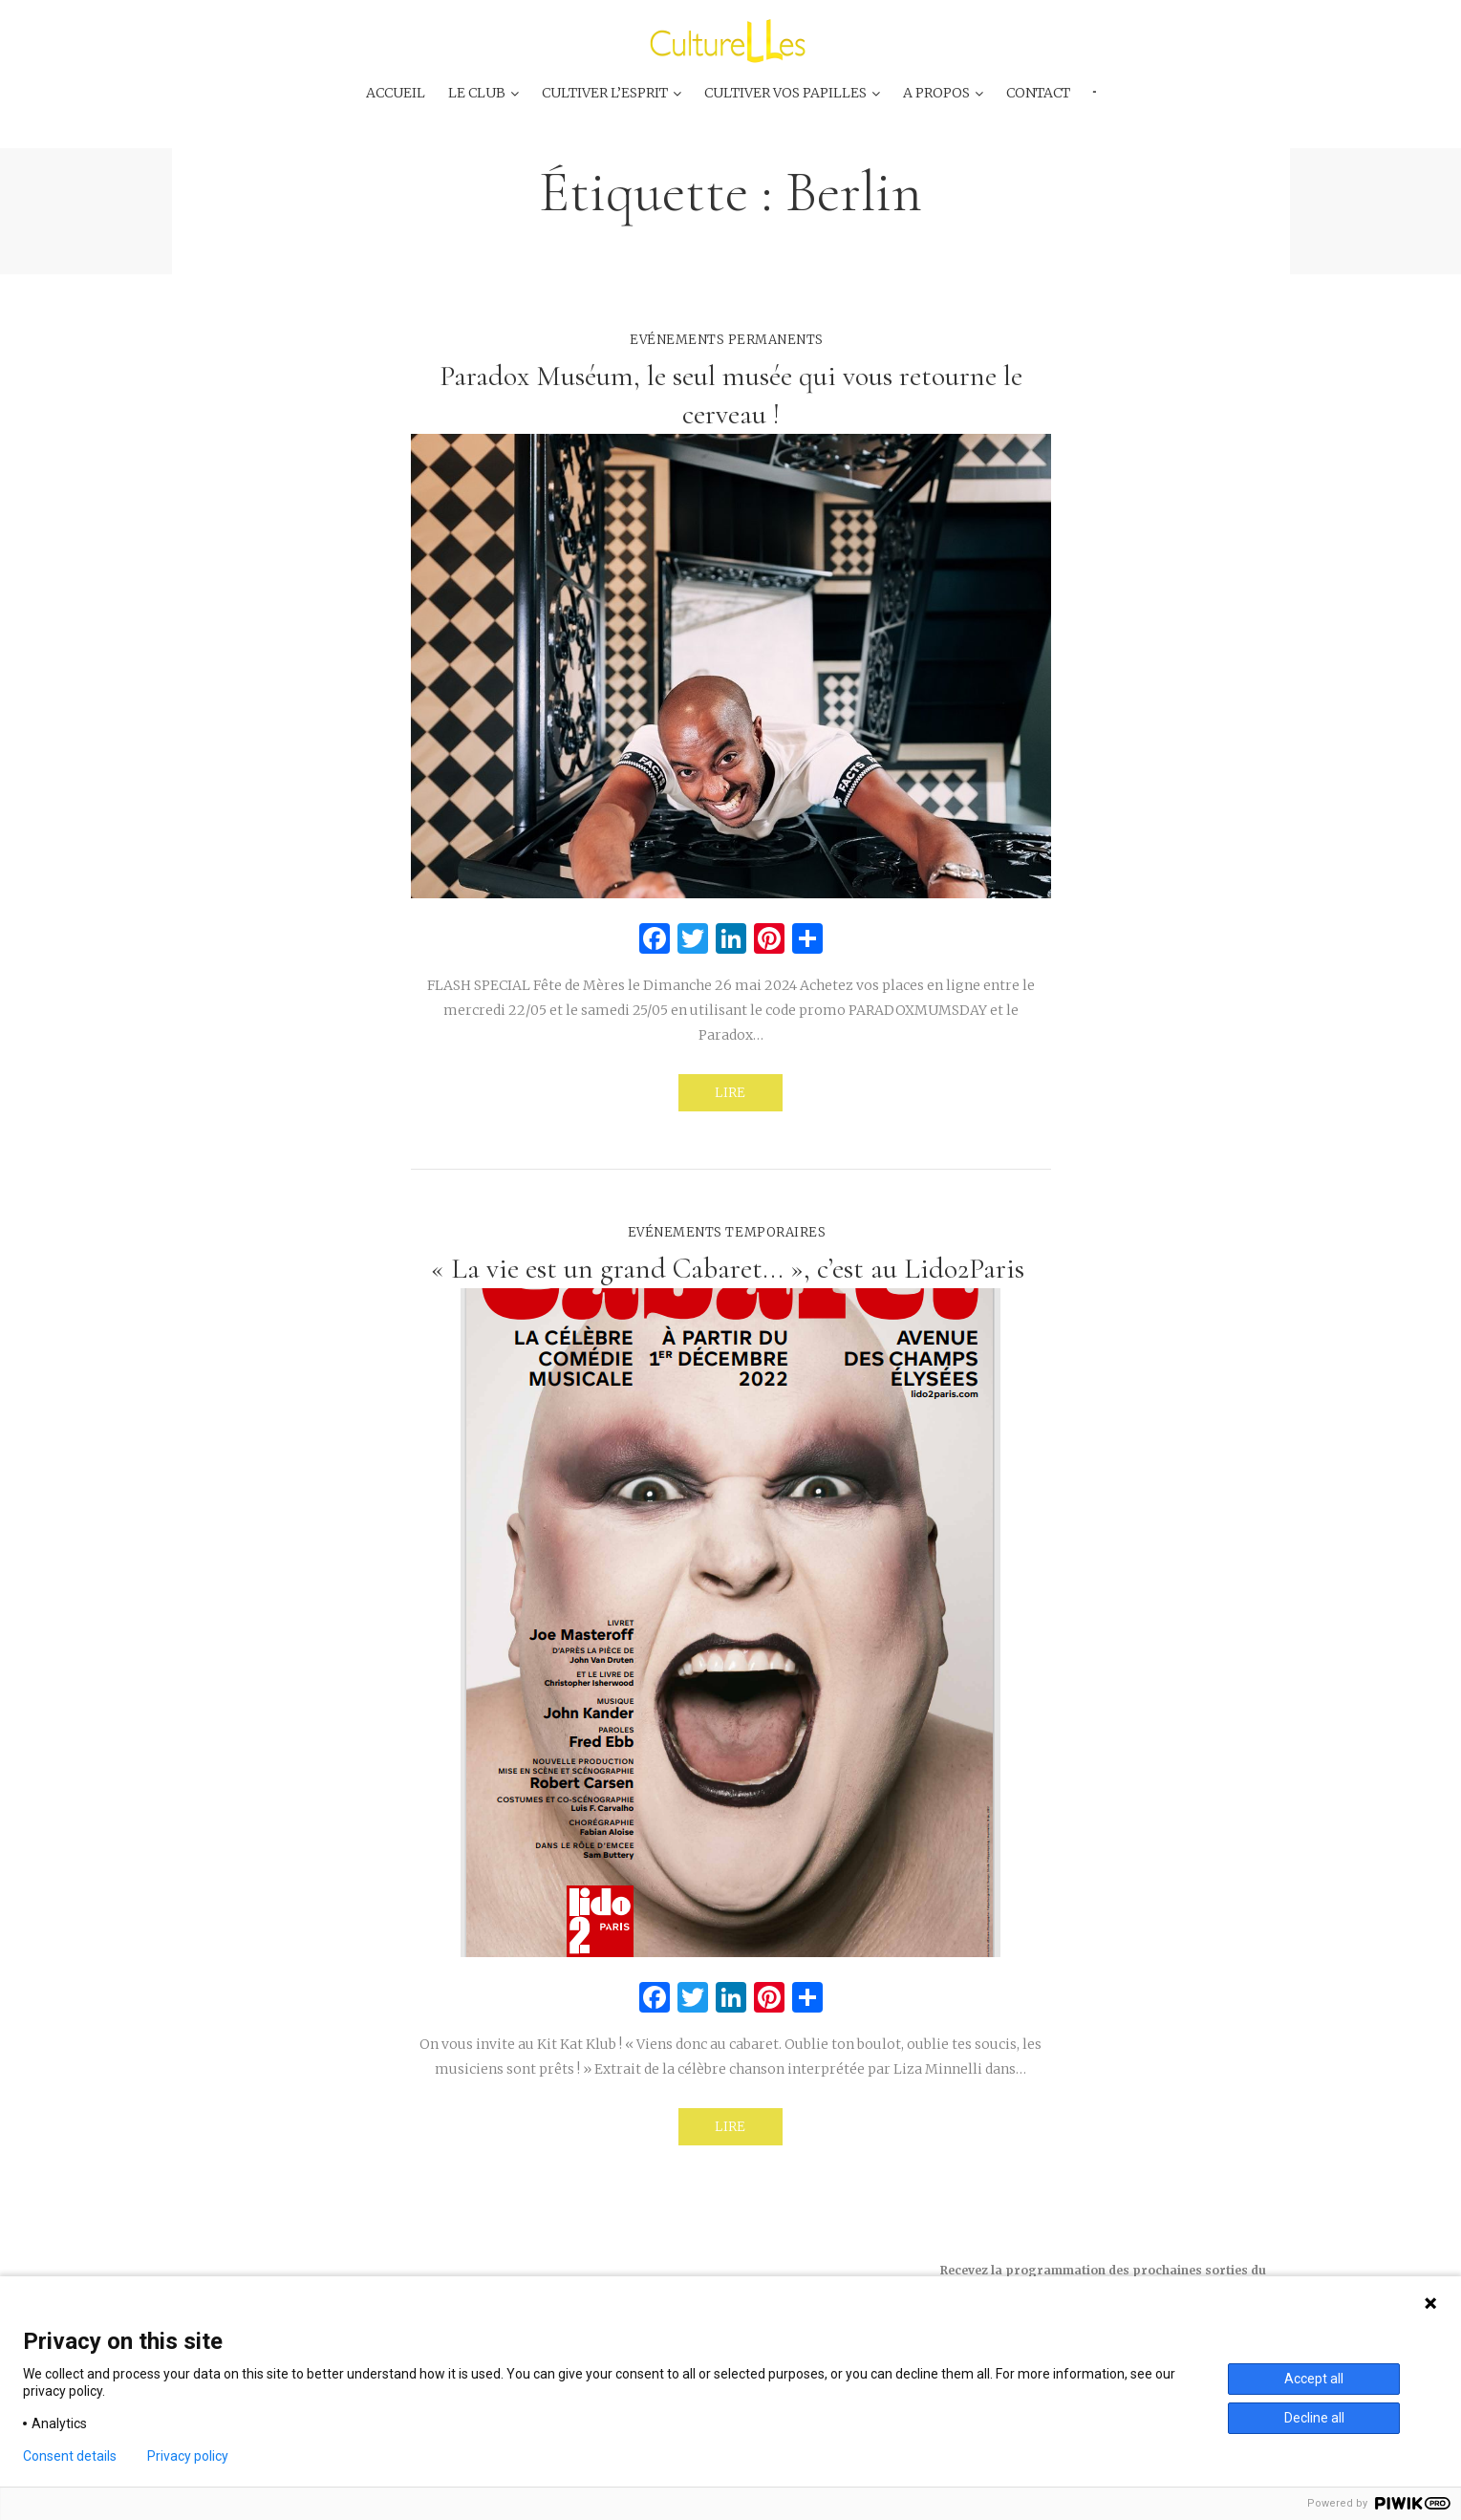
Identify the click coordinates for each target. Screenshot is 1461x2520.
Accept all (1313, 2378)
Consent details (70, 2456)
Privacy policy (187, 2456)
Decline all (1314, 2417)
